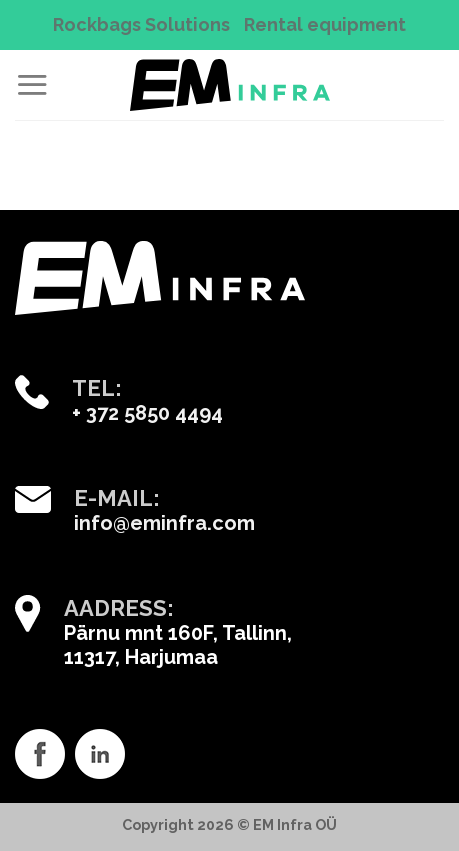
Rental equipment (325, 24)
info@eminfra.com (164, 523)
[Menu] (32, 84)
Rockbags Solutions (141, 24)
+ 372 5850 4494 (147, 413)
